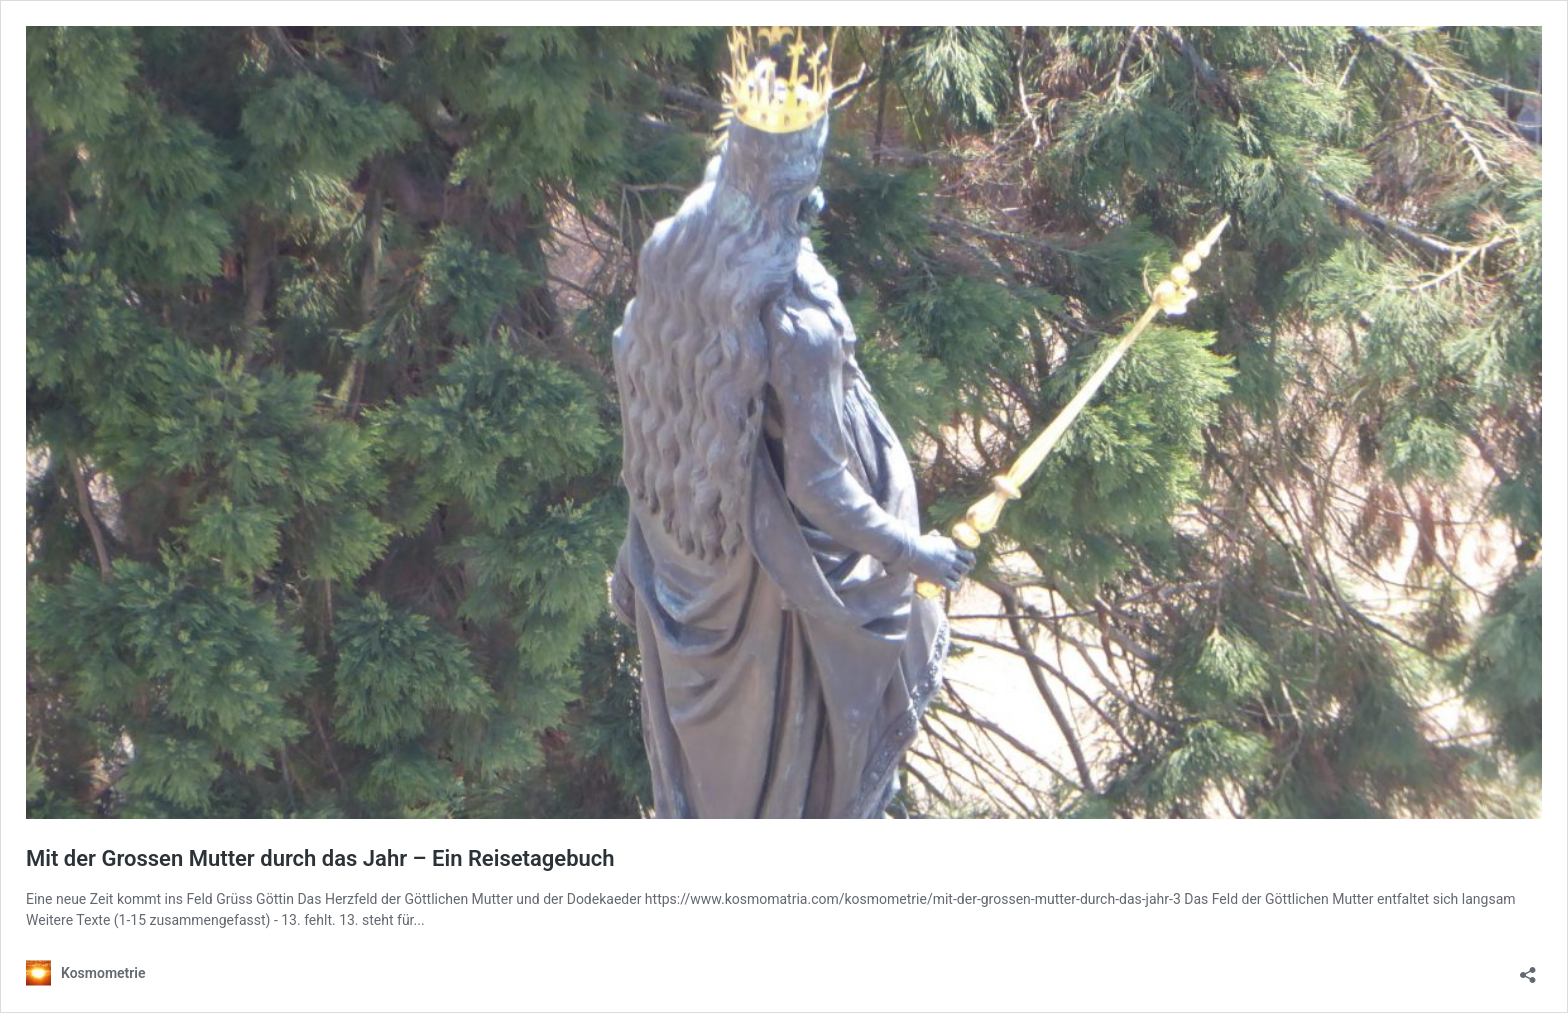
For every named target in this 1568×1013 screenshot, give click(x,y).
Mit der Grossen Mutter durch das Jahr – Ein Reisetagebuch (320, 858)
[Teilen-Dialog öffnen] (1528, 968)
